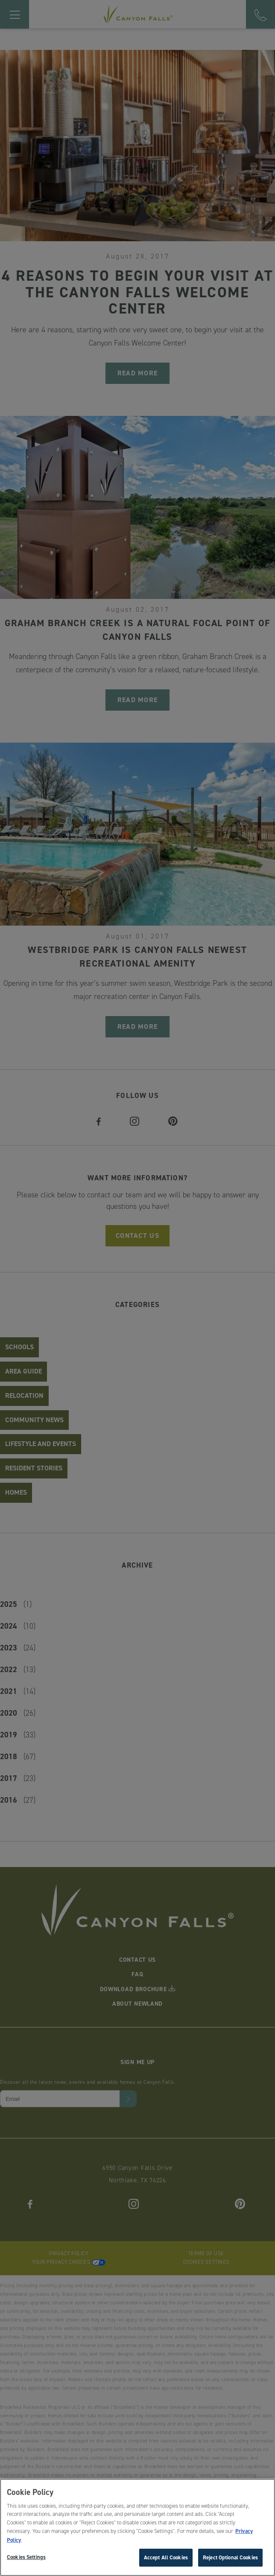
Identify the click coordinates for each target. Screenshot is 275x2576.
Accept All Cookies (166, 2559)
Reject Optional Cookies (230, 2559)
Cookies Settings (26, 2558)
